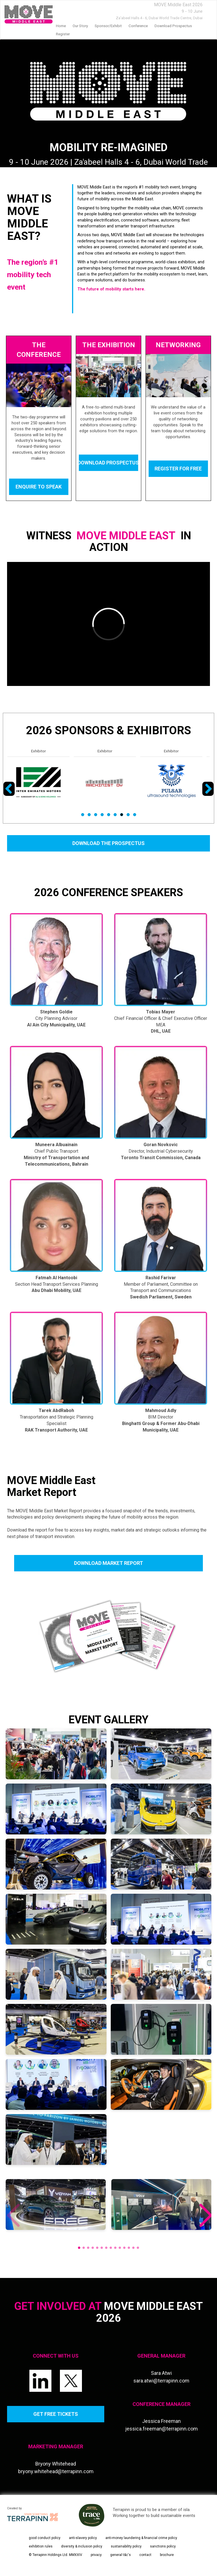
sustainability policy (126, 2546)
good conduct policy (44, 2538)
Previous (10, 795)
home (61, 26)
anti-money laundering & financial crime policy (141, 2538)
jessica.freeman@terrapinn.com (161, 2429)
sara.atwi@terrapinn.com (161, 2381)
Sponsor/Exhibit (108, 26)
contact (145, 2555)
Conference (138, 26)
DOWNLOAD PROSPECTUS (108, 463)
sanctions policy (163, 2546)
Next (208, 795)
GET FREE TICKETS (55, 2414)
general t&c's (120, 2555)
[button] (205, 2216)
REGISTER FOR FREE (178, 469)
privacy (96, 2555)
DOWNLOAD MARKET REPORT (108, 1563)
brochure (167, 2555)
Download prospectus (173, 26)
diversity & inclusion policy (81, 2546)
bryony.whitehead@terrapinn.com (56, 2471)
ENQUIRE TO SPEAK (39, 487)
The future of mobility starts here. (111, 289)
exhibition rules (41, 2546)
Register (63, 34)
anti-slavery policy (83, 2538)
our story (80, 26)
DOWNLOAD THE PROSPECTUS (108, 843)
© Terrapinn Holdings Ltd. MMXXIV (55, 2555)
